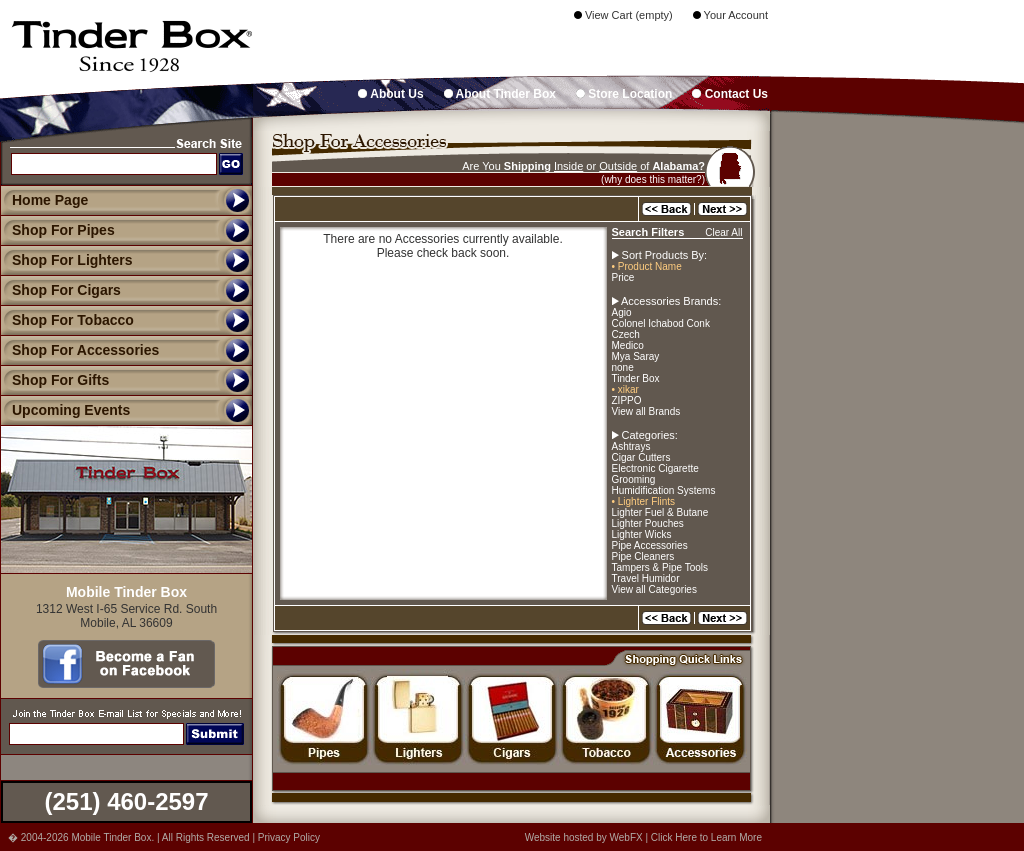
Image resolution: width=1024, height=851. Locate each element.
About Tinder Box (500, 94)
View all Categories (654, 589)
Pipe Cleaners (643, 556)
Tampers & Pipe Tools (660, 567)
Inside (568, 166)
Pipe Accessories (650, 545)
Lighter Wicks (642, 534)
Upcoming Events (65, 410)
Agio (622, 312)
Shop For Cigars (60, 290)
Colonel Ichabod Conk (661, 323)
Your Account (730, 15)
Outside (618, 166)
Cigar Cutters (641, 457)
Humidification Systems (664, 490)
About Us (390, 94)
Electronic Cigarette (655, 468)
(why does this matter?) (653, 179)
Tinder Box (636, 378)
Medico (628, 345)
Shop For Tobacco (67, 320)
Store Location (624, 94)
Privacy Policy (289, 837)
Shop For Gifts (54, 380)
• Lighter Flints (644, 501)
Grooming (634, 479)
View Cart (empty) (623, 15)
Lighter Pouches (648, 523)
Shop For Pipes (57, 230)
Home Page (50, 200)
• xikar (625, 389)
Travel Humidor (646, 578)
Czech (626, 334)
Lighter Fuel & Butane (660, 512)
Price (623, 277)
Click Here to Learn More (706, 837)
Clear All (723, 232)
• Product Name (647, 266)
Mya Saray (636, 356)
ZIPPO (627, 400)
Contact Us (730, 94)
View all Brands (646, 411)
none (623, 367)
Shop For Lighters (66, 260)
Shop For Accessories (79, 350)
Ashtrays (631, 446)
